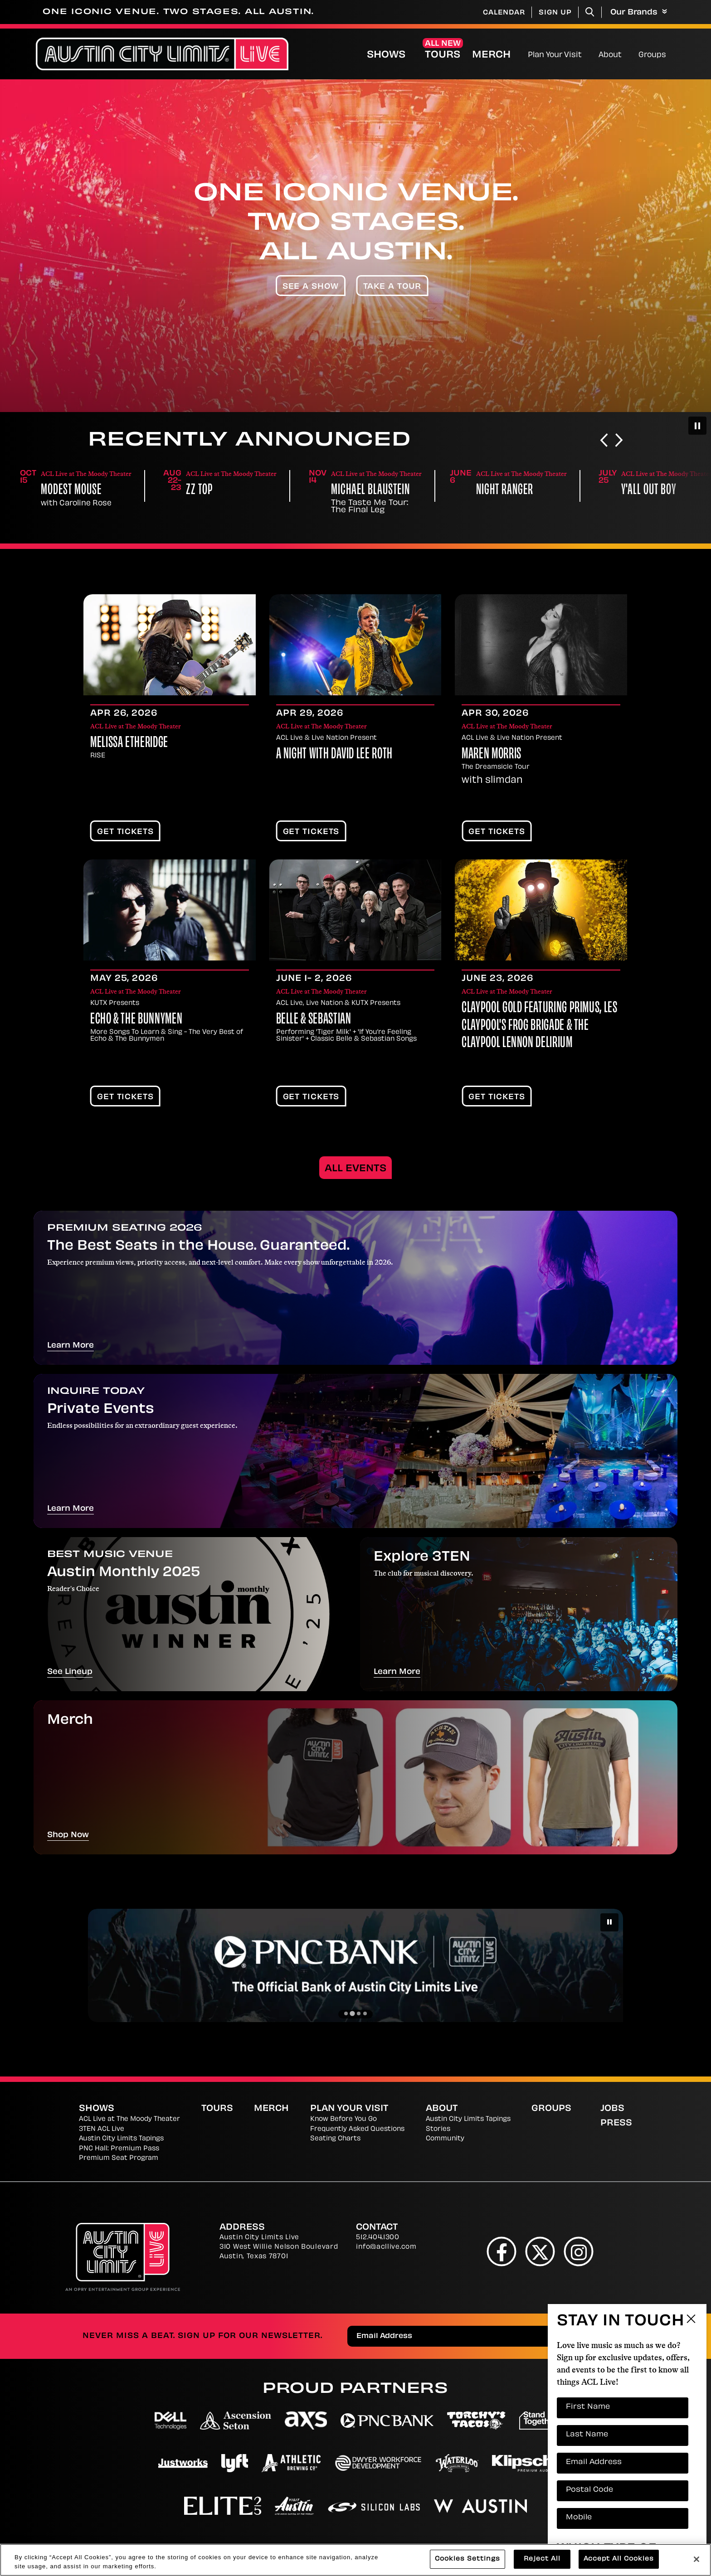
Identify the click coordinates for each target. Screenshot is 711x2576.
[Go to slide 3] (358, 2013)
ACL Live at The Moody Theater (129, 2119)
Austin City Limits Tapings (121, 2138)
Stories (438, 2129)
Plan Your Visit (555, 55)
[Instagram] (579, 2251)
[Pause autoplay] (697, 426)
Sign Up (555, 13)
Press (616, 2123)
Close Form (690, 2320)
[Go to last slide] (604, 441)
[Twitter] (540, 2251)
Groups (652, 55)
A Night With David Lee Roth (334, 754)
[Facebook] (501, 2251)
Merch (499, 55)
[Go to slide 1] (345, 2013)
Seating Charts (335, 2138)
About (610, 55)
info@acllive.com (386, 2247)
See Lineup (70, 1672)
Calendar (504, 13)
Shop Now (68, 1835)
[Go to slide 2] (352, 2013)
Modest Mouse (216, 491)
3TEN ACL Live (101, 2129)
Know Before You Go (343, 2119)
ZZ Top (344, 491)
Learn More (70, 1345)
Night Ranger (649, 491)
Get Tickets (125, 832)
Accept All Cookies (619, 2559)
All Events (355, 1169)
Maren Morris (491, 754)
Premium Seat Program (118, 2158)
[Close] (696, 2559)
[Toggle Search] (590, 12)
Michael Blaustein (515, 491)
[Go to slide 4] (365, 2013)
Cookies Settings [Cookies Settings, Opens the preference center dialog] (467, 2559)
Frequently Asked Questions (357, 2129)
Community (445, 2138)
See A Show (310, 287)
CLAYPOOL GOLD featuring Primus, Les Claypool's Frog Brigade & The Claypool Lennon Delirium (539, 1026)
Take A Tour (392, 287)
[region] (355, 2560)
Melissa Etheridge (129, 743)
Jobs (612, 2109)
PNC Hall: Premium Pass (119, 2148)
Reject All (542, 2559)
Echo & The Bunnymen (136, 1020)
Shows (386, 55)
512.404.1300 (377, 2237)
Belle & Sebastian (313, 1020)
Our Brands (638, 12)
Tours (442, 55)
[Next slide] (619, 441)
